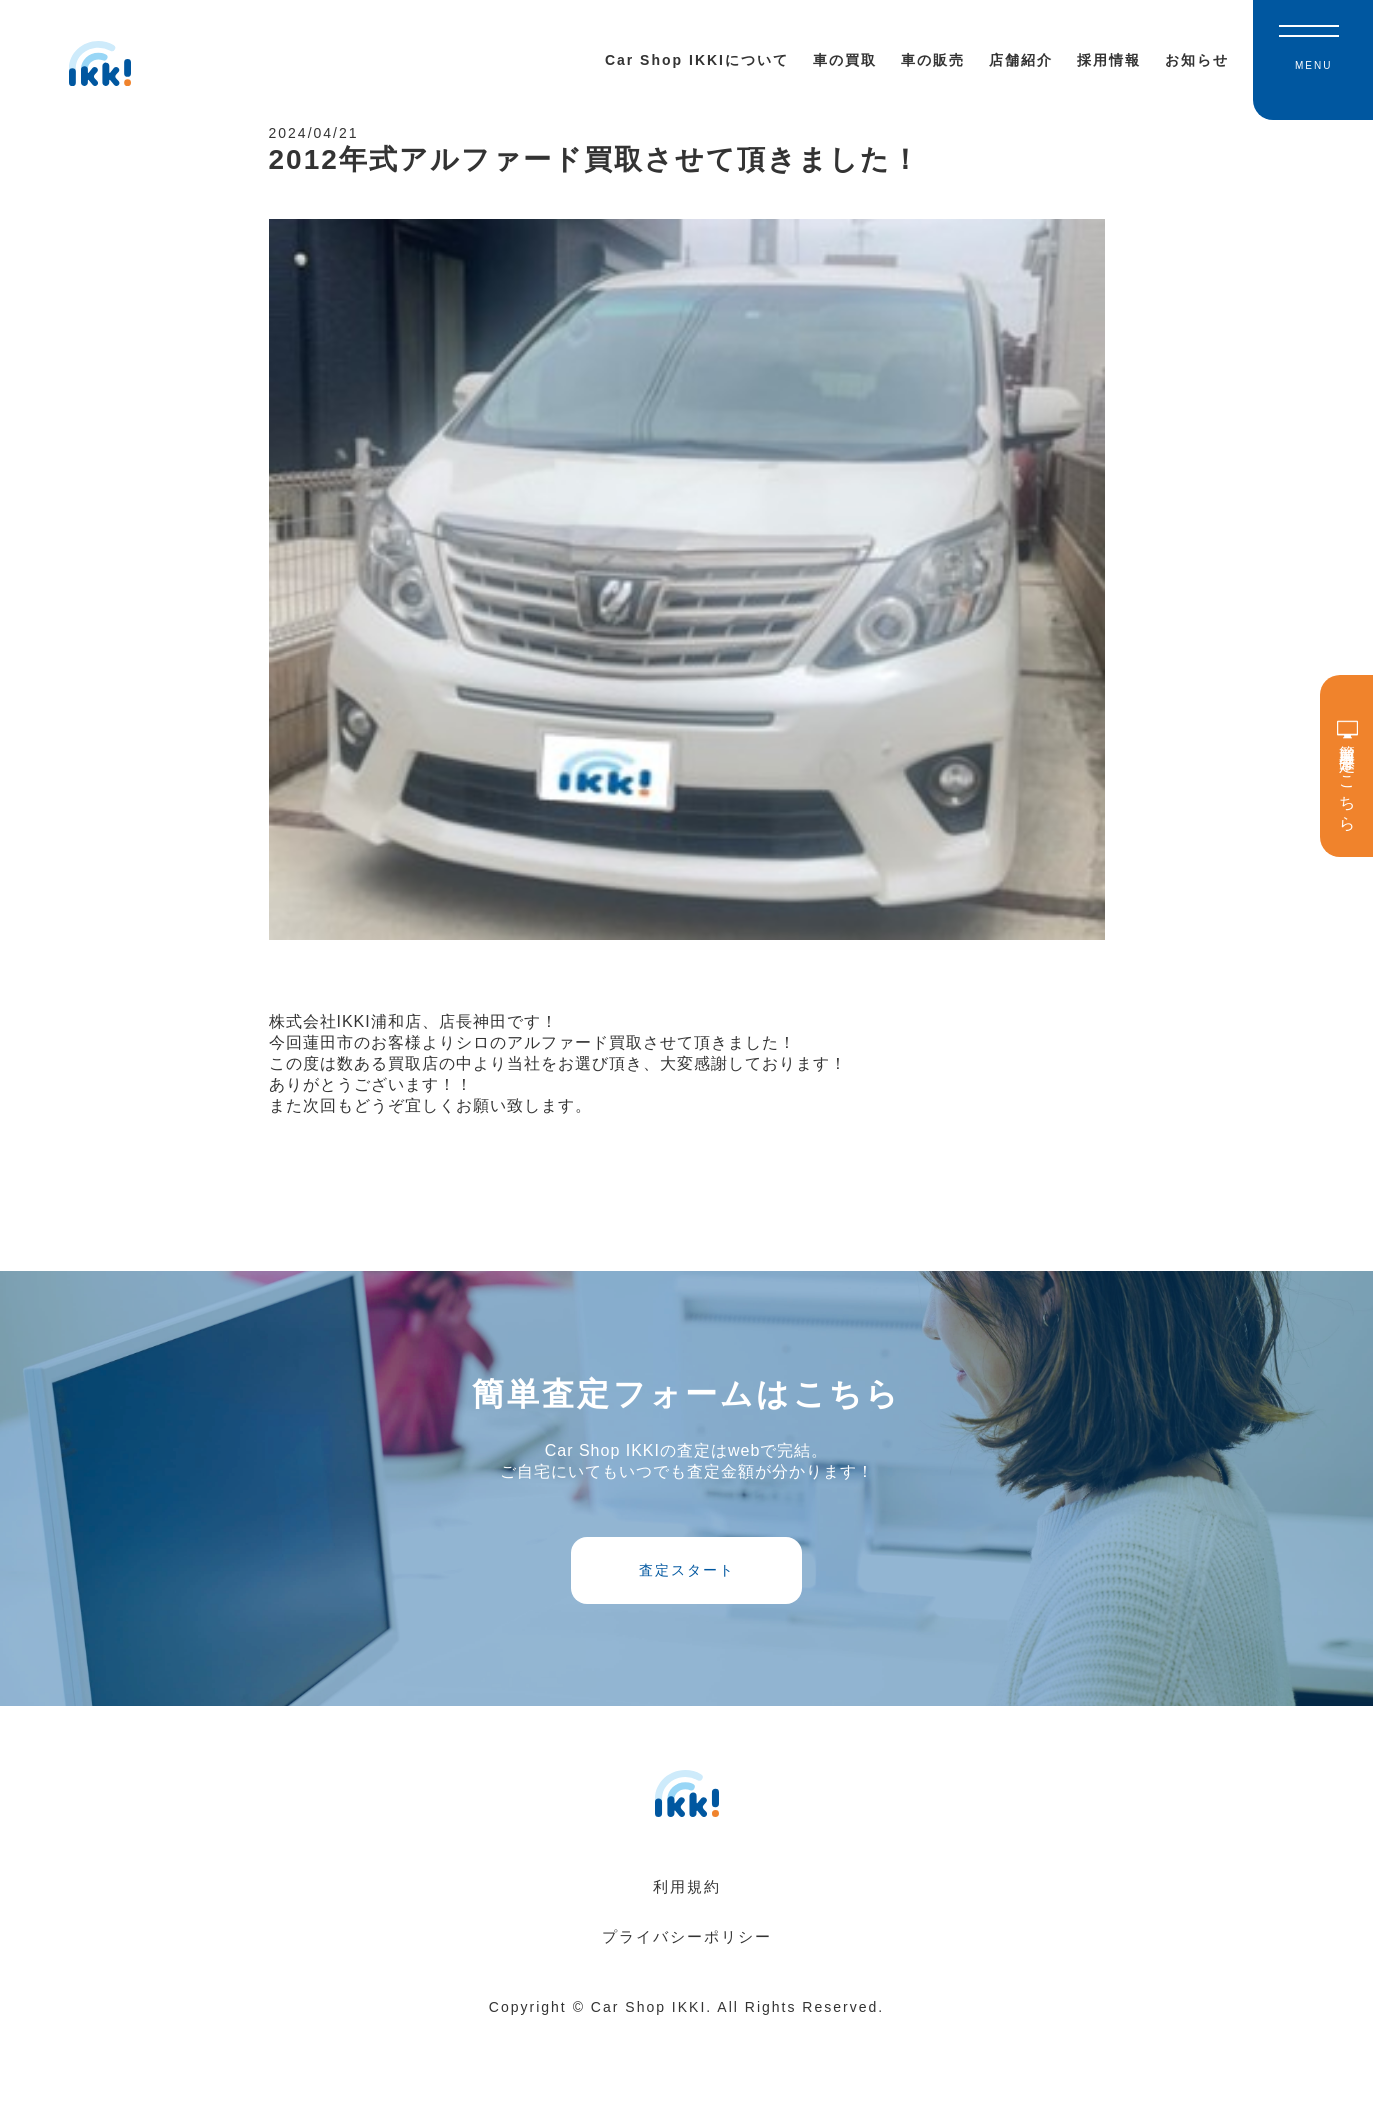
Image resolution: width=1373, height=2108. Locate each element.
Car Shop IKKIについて (697, 60)
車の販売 (933, 60)
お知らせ (1197, 60)
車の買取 (845, 60)
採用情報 (1109, 60)
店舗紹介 (1021, 60)
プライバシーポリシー (687, 2013)
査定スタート (687, 1627)
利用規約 (687, 1963)
